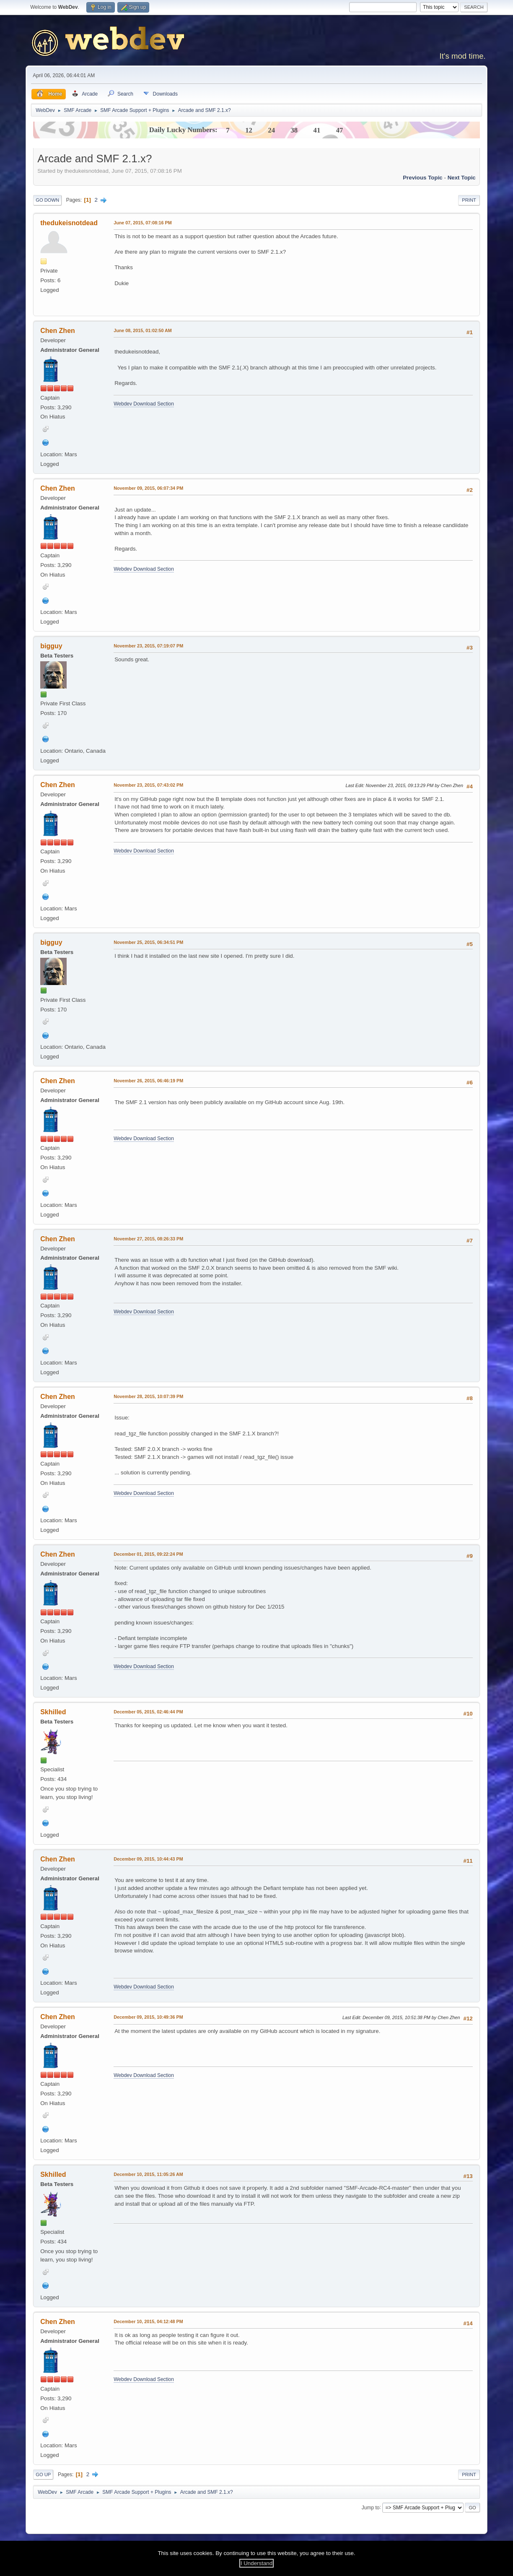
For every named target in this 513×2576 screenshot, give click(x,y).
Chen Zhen (57, 330)
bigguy (51, 646)
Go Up (43, 2474)
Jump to (371, 2507)
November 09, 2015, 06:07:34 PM (148, 488)
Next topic (462, 177)
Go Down (47, 200)
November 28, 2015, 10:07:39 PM (148, 1396)
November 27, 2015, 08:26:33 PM (148, 1238)
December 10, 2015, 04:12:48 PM (148, 2321)
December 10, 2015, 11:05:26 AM (148, 2174)
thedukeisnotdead (69, 222)
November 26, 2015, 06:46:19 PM (148, 1080)
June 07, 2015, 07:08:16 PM (142, 222)
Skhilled (53, 1712)
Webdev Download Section (144, 404)
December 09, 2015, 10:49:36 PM (148, 2017)
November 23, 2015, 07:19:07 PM (148, 645)
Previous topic (423, 177)
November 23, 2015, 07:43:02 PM (148, 785)
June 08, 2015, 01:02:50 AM (143, 330)
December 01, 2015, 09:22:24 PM (148, 1554)
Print (469, 200)
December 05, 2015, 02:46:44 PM (148, 1711)
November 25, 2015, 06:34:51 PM (148, 942)
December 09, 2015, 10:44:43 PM (148, 1858)
